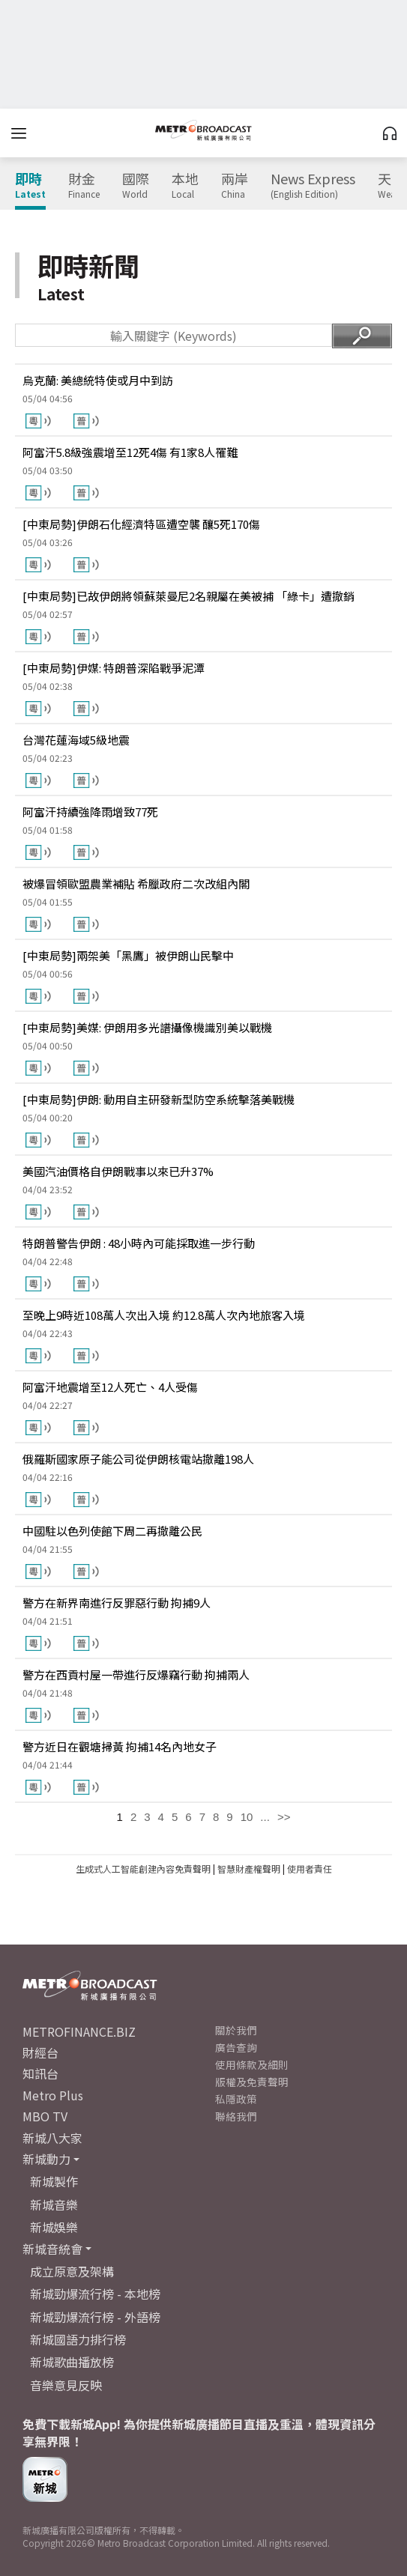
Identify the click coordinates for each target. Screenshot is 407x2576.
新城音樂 (54, 2204)
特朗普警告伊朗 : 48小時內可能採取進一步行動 (138, 1243)
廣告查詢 (236, 2047)
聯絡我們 (236, 2116)
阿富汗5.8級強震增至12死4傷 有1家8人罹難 (130, 452)
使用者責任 (309, 1868)
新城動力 (46, 2159)
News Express (313, 186)
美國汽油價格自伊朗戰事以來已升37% (118, 1171)
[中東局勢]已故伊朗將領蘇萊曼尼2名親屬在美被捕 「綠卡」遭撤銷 (188, 596)
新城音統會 (52, 2249)
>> (284, 1816)
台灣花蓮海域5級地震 (76, 740)
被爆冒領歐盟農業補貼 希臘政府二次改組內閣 (136, 883)
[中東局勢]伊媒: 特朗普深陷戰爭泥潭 (113, 668)
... (265, 1816)
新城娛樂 (54, 2227)
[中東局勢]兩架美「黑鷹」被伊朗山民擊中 (128, 955)
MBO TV (44, 2116)
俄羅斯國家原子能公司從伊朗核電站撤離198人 (138, 1459)
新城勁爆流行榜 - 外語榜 (95, 2317)
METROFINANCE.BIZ (79, 2031)
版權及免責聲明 (252, 2081)
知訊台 (40, 2073)
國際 (135, 186)
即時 (30, 186)
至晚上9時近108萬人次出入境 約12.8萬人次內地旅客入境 (163, 1315)
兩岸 (234, 186)
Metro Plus (52, 2095)
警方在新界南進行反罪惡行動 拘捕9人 (116, 1602)
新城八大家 (52, 2138)
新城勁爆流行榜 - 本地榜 (95, 2294)
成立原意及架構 (72, 2271)
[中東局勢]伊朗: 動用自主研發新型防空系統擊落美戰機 (158, 1099)
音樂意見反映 (66, 2385)
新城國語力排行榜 (78, 2339)
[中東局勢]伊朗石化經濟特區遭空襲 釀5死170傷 (141, 524)
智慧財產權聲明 (248, 1868)
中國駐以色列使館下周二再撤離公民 (112, 1531)
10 (247, 1816)
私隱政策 (236, 2098)
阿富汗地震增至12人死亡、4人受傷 (110, 1387)
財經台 (40, 2052)
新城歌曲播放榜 (72, 2362)
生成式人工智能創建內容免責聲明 (143, 1868)
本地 (185, 186)
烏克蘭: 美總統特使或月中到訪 (97, 380)
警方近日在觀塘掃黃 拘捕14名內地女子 (119, 1746)
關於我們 (236, 2029)
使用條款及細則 (252, 2064)
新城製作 (54, 2181)
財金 (84, 186)
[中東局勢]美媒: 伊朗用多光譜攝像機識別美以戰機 (147, 1027)
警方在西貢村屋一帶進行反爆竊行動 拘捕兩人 (136, 1674)
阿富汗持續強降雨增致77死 (90, 811)
